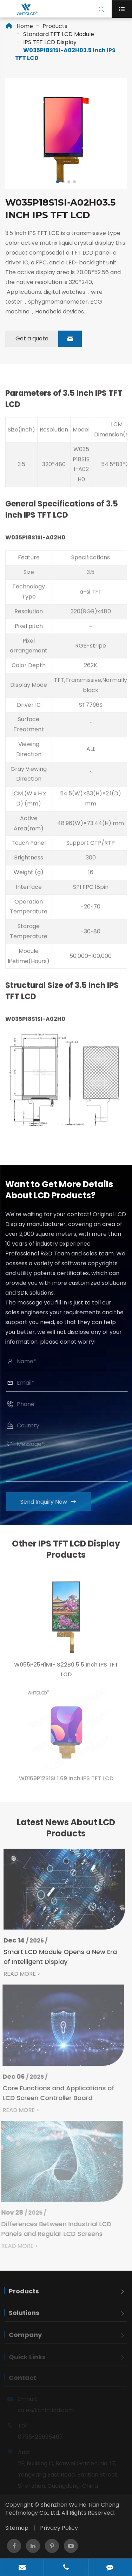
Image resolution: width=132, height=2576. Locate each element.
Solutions (24, 2317)
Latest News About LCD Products (66, 1831)
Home (24, 26)
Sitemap (16, 2528)
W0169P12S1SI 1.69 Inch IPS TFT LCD (66, 1782)
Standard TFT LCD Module (58, 34)
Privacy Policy (59, 2528)
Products (54, 26)
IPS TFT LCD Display (50, 42)
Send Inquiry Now (52, 1502)
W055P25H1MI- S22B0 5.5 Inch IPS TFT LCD (66, 1674)
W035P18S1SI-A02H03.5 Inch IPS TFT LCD (65, 54)
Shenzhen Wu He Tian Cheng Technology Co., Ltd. (62, 2509)
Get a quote (48, 339)
